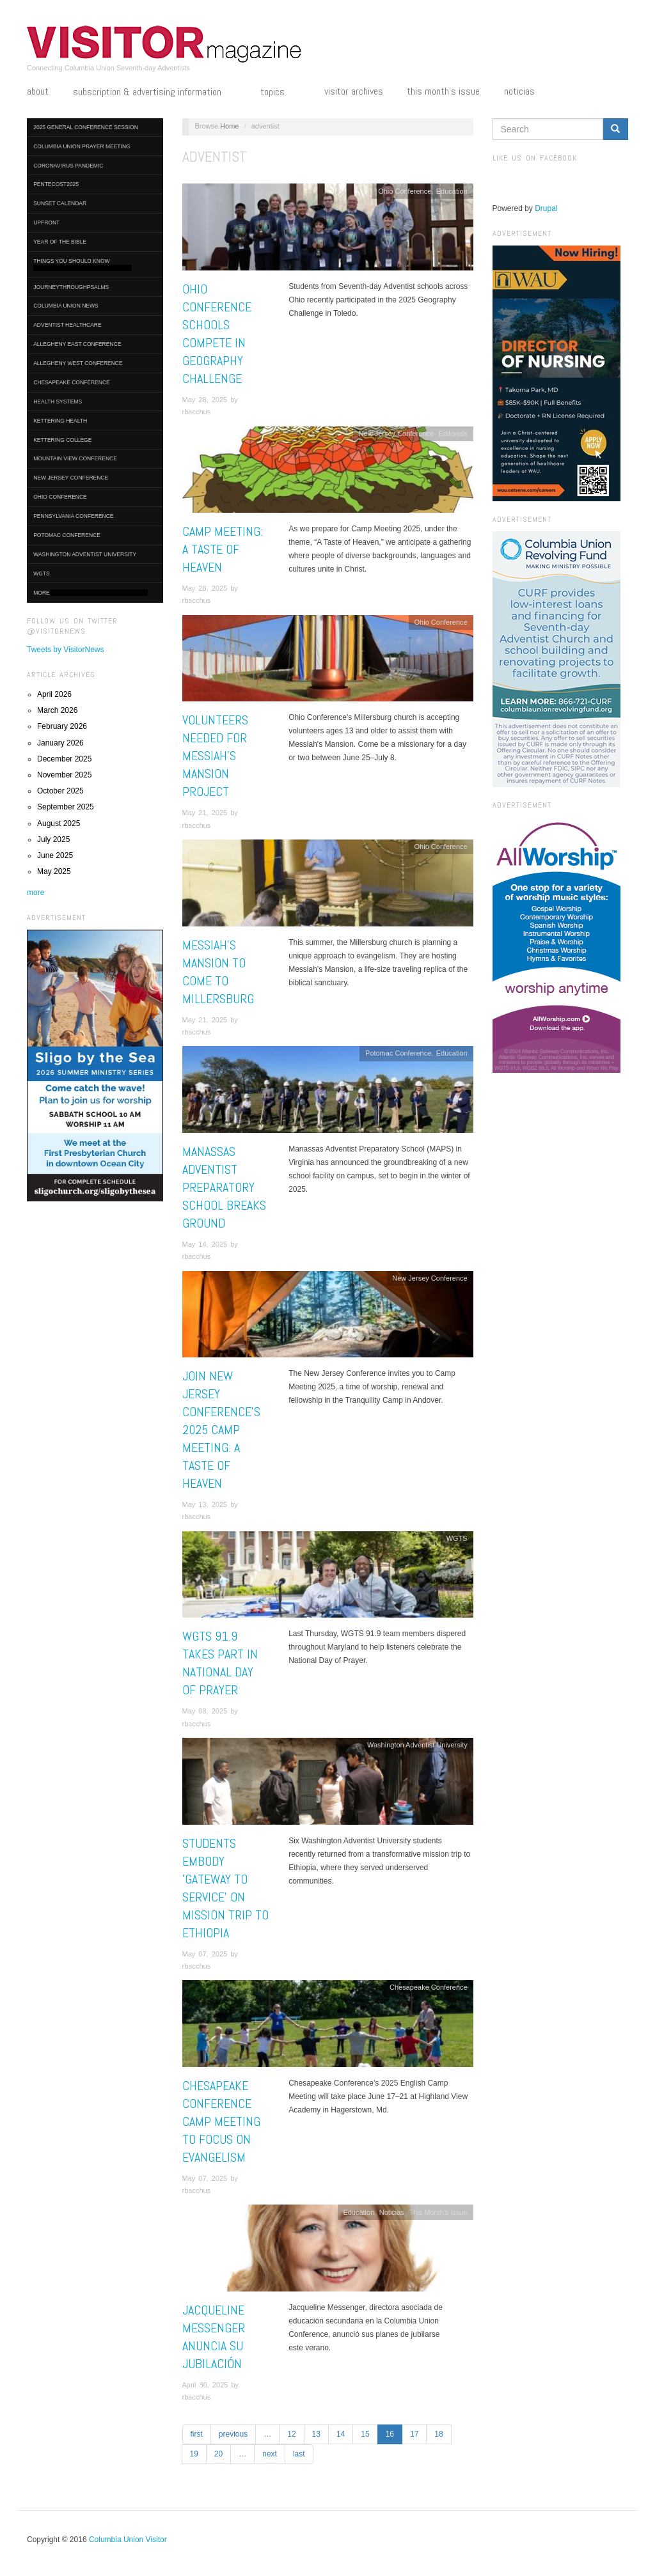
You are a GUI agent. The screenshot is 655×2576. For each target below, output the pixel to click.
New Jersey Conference (70, 477)
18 (438, 2434)
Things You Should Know (82, 264)
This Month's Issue (443, 91)
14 (340, 2434)
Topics (280, 92)
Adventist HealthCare (67, 325)
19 (194, 2453)
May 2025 (54, 871)
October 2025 (60, 790)
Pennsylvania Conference (73, 516)
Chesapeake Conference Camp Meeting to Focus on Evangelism (221, 2121)
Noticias (519, 91)
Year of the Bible (59, 241)
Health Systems (57, 401)
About (38, 91)
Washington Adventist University (84, 554)
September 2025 (65, 806)
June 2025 (55, 855)
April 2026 (54, 694)
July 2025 (53, 839)
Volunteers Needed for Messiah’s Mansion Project (215, 756)
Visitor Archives (353, 91)
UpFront (46, 222)
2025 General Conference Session (85, 127)
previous (233, 2434)
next (269, 2453)
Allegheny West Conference (78, 363)
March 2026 (57, 710)
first (197, 2434)
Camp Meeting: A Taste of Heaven (222, 549)
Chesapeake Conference (71, 382)
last (299, 2453)
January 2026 (60, 742)
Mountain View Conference (75, 458)
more (35, 892)
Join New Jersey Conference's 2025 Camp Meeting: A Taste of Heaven (221, 1430)
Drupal (546, 208)
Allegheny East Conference (77, 344)
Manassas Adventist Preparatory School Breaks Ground (224, 1187)
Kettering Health (60, 421)
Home (229, 126)
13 (316, 2434)
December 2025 (64, 758)
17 (414, 2434)
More (90, 593)
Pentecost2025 (56, 184)
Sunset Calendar (59, 203)
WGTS (41, 573)
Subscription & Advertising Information (155, 92)
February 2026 (62, 726)
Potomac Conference (66, 535)
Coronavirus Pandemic (68, 165)
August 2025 (58, 823)
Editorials (452, 433)
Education (452, 191)
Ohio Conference (60, 497)
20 (218, 2453)
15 (365, 2434)
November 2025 (64, 774)
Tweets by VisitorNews (65, 649)
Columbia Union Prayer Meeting (81, 146)
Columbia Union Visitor (128, 2539)
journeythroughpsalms (71, 287)
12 (291, 2434)
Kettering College (62, 440)
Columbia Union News (66, 305)
